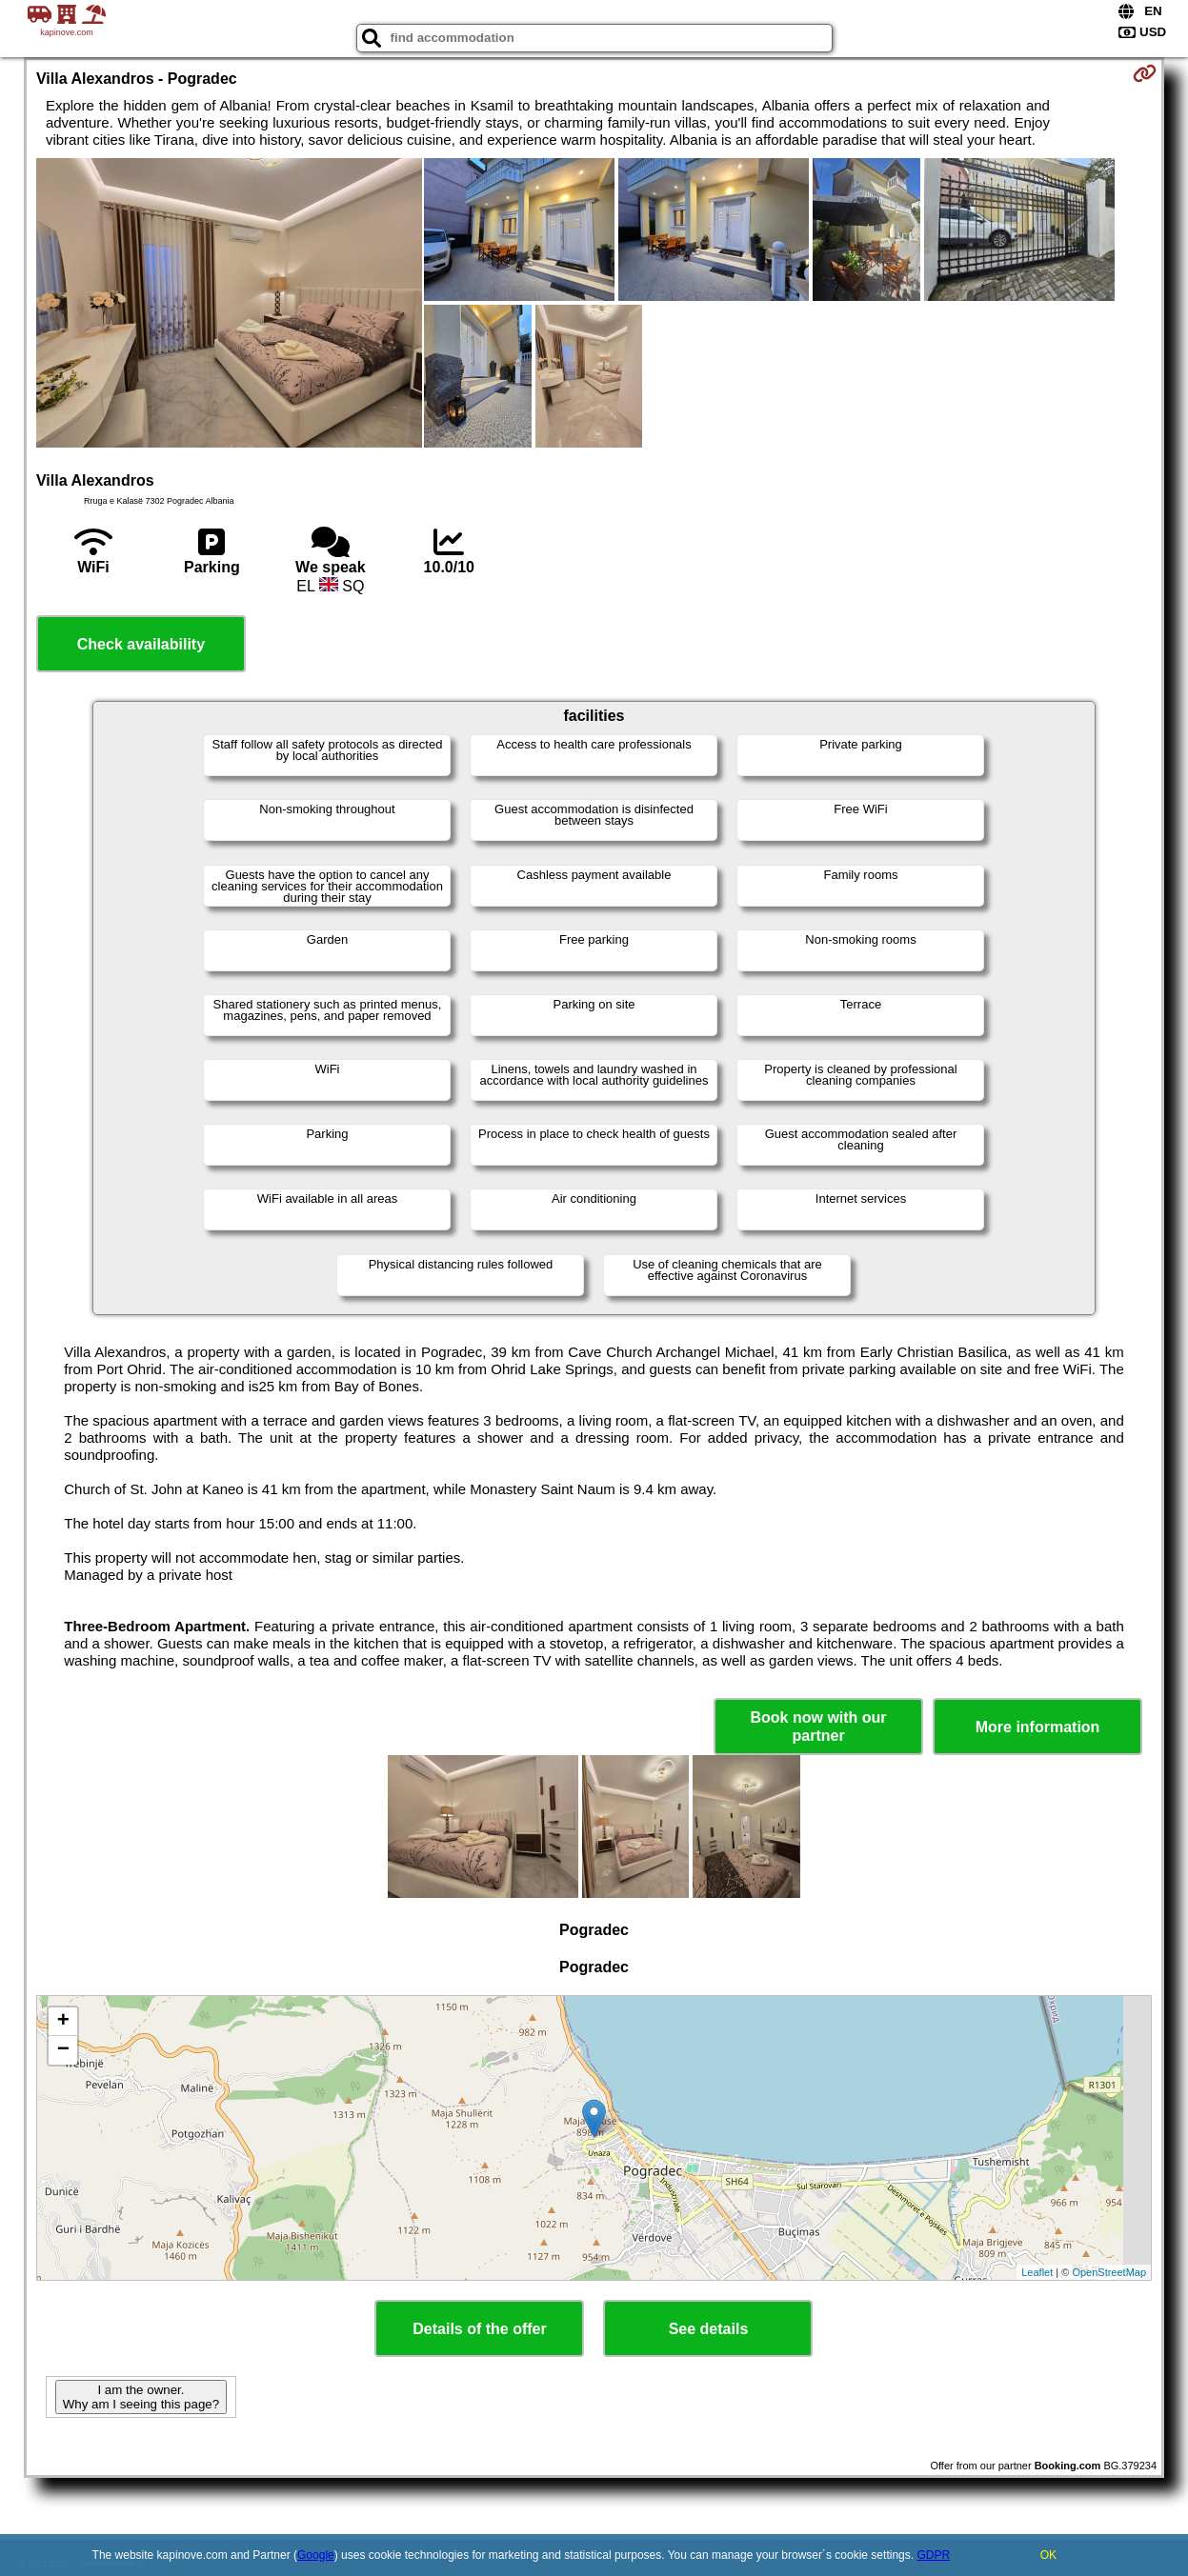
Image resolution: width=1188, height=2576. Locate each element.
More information (1038, 1727)
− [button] (63, 2050)
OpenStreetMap (1109, 2272)
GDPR (933, 2555)
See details (709, 2329)
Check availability (141, 644)
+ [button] (63, 2021)
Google (315, 2555)
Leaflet (1037, 2272)
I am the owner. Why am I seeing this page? (141, 2397)
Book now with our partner (819, 1726)
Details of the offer (479, 2329)
